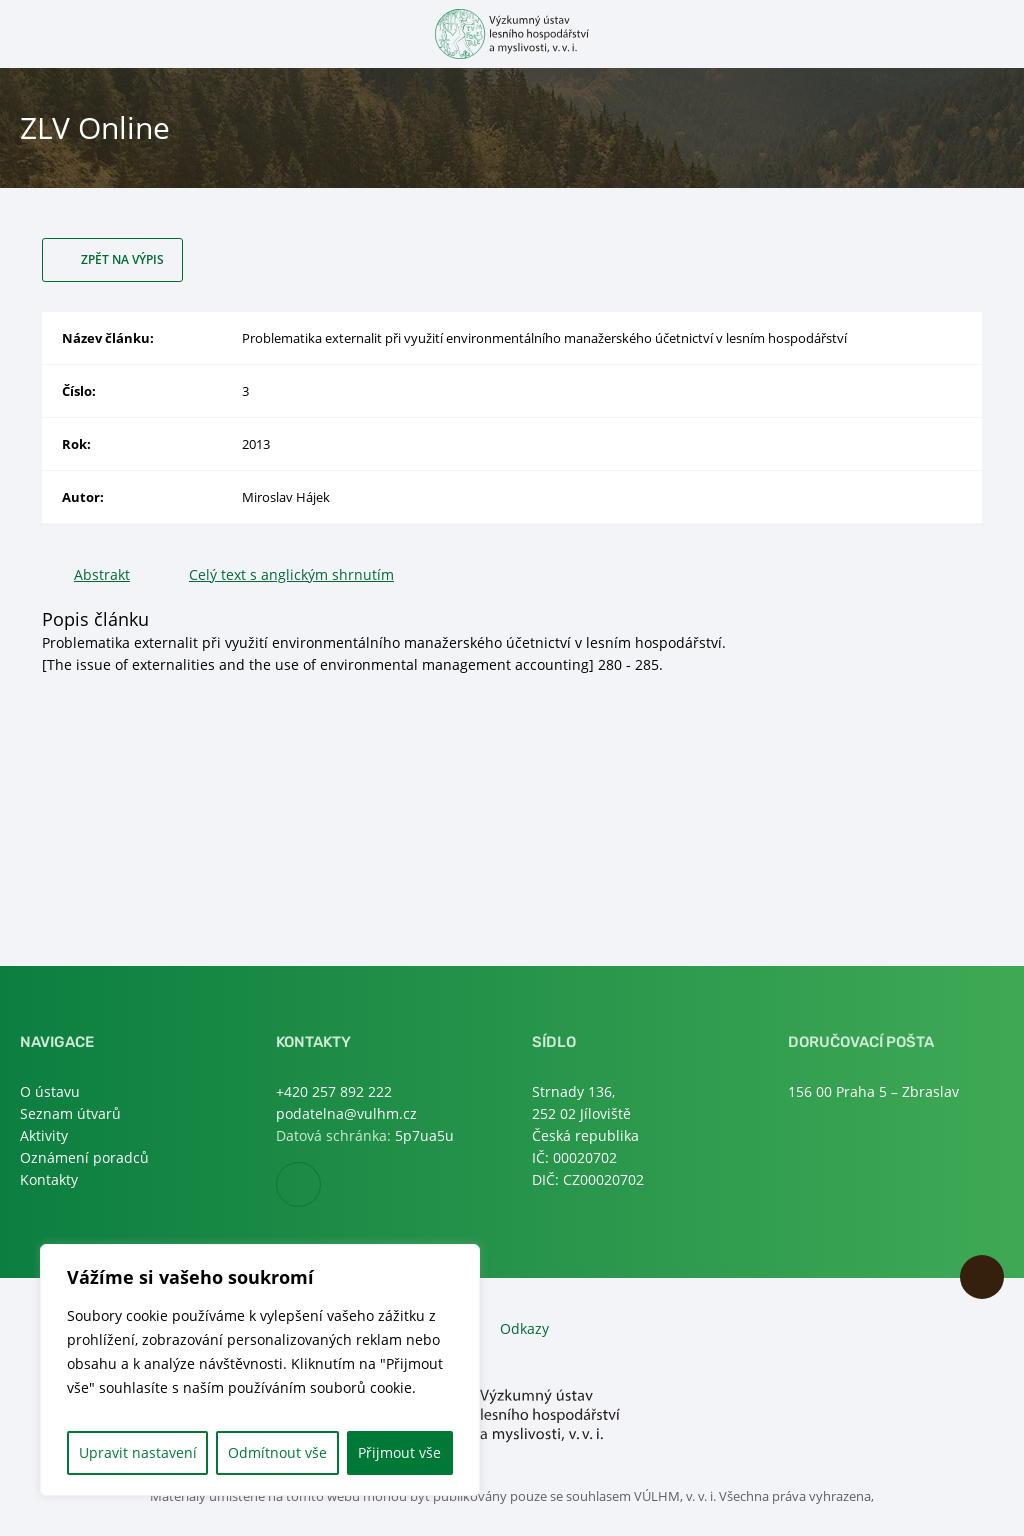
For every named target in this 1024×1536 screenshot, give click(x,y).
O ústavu (50, 1091)
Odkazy (524, 1328)
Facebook (320, 1185)
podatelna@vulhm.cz (346, 1113)
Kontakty (49, 1179)
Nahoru (982, 1277)
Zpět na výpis (122, 259)
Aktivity (44, 1135)
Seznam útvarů (70, 1113)
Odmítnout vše (277, 1452)
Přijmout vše (399, 1452)
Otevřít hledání (991, 32)
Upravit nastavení (138, 1452)
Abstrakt (102, 574)
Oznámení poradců (84, 1157)
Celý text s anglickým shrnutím (291, 574)
